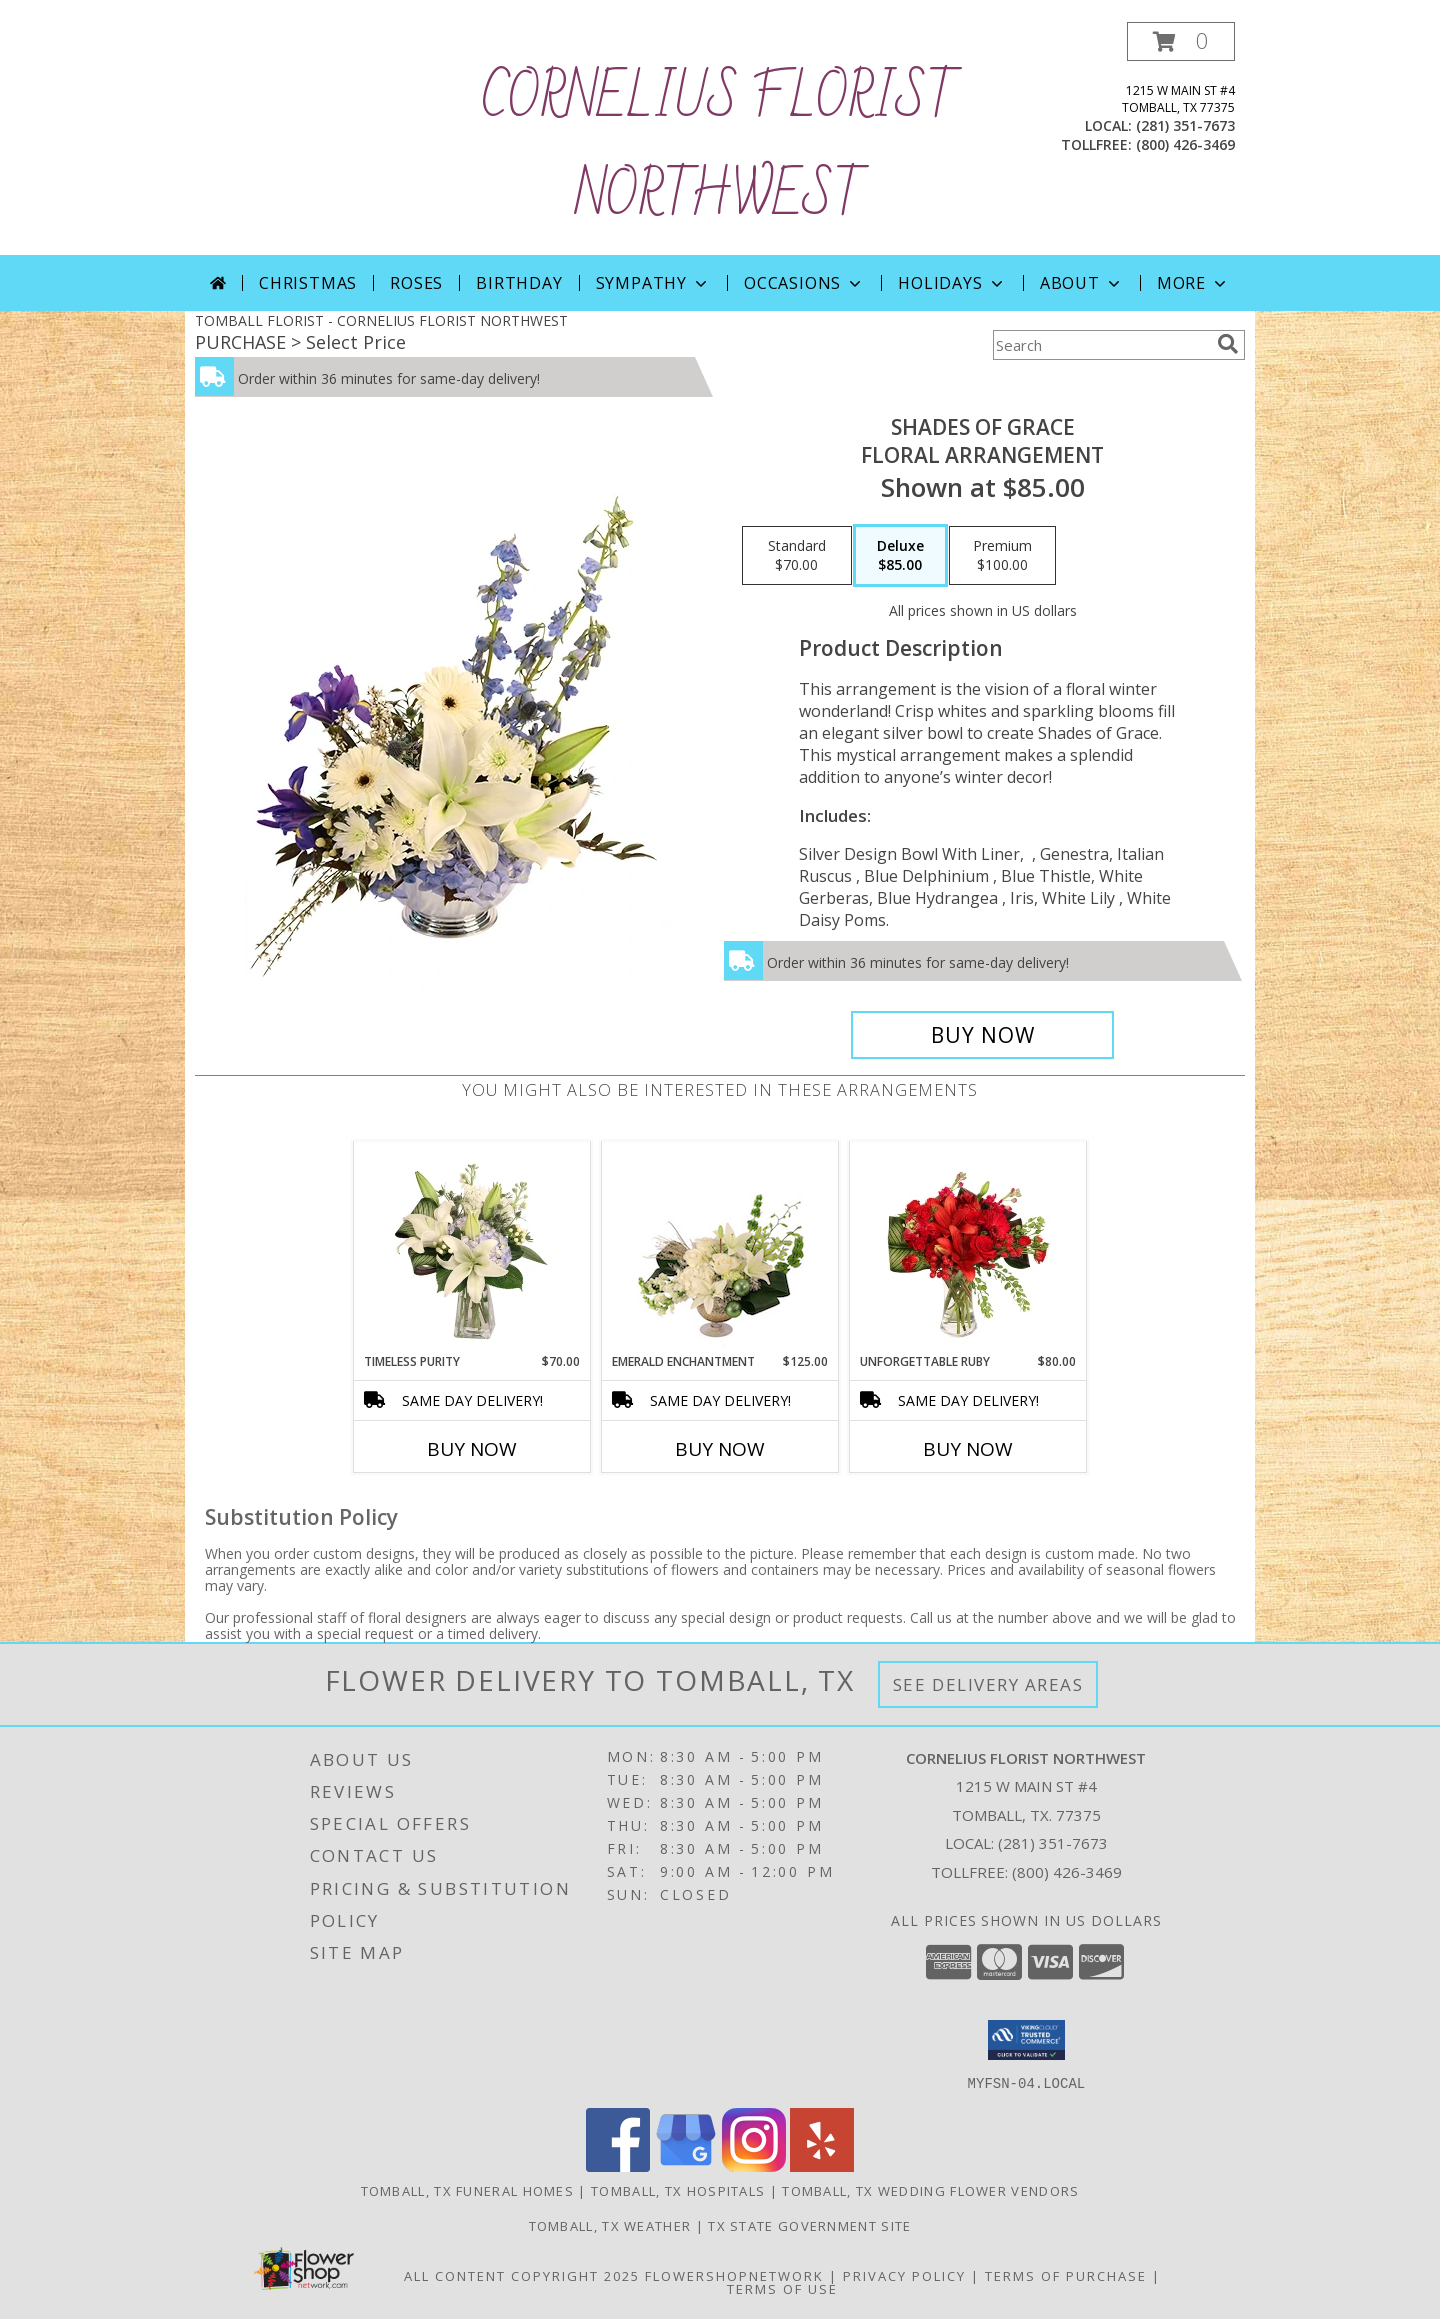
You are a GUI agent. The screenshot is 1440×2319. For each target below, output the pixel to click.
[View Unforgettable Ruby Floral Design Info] (968, 1247)
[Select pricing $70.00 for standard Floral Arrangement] (797, 556)
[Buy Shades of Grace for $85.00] (982, 1035)
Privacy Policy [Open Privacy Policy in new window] (904, 2275)
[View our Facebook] (618, 2165)
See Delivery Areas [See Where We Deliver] (988, 1684)
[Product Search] (1101, 345)
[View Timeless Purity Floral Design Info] (472, 1247)
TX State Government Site (809, 2225)
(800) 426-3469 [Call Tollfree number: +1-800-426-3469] (1067, 1872)
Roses (416, 283)
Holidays (952, 283)
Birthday (519, 283)
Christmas (308, 283)
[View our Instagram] (754, 2165)
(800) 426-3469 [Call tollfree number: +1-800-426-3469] (1185, 144)
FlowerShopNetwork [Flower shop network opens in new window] (734, 2275)
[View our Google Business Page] (686, 2165)
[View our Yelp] (822, 2165)
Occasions (804, 283)
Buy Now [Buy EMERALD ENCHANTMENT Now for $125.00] (720, 1449)
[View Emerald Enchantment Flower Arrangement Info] (720, 1247)
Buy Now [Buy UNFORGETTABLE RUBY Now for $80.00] (968, 1449)
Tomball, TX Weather (610, 2225)
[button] (1181, 41)
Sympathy (653, 283)
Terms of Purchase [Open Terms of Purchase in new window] (1066, 2275)
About (1082, 283)
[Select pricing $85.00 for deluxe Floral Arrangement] (900, 556)
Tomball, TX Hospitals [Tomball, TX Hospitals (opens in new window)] (678, 2190)
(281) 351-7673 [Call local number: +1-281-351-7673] (1185, 125)
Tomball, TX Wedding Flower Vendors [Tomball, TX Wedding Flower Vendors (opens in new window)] (930, 2190)
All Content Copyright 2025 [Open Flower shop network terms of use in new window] (522, 2275)
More (1193, 283)
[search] (1228, 344)
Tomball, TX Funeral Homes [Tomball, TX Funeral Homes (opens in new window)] (468, 2190)
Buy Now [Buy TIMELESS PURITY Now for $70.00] (472, 1449)
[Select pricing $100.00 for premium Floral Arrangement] (1002, 556)
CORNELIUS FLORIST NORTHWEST (720, 148)
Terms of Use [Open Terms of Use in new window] (782, 2288)
